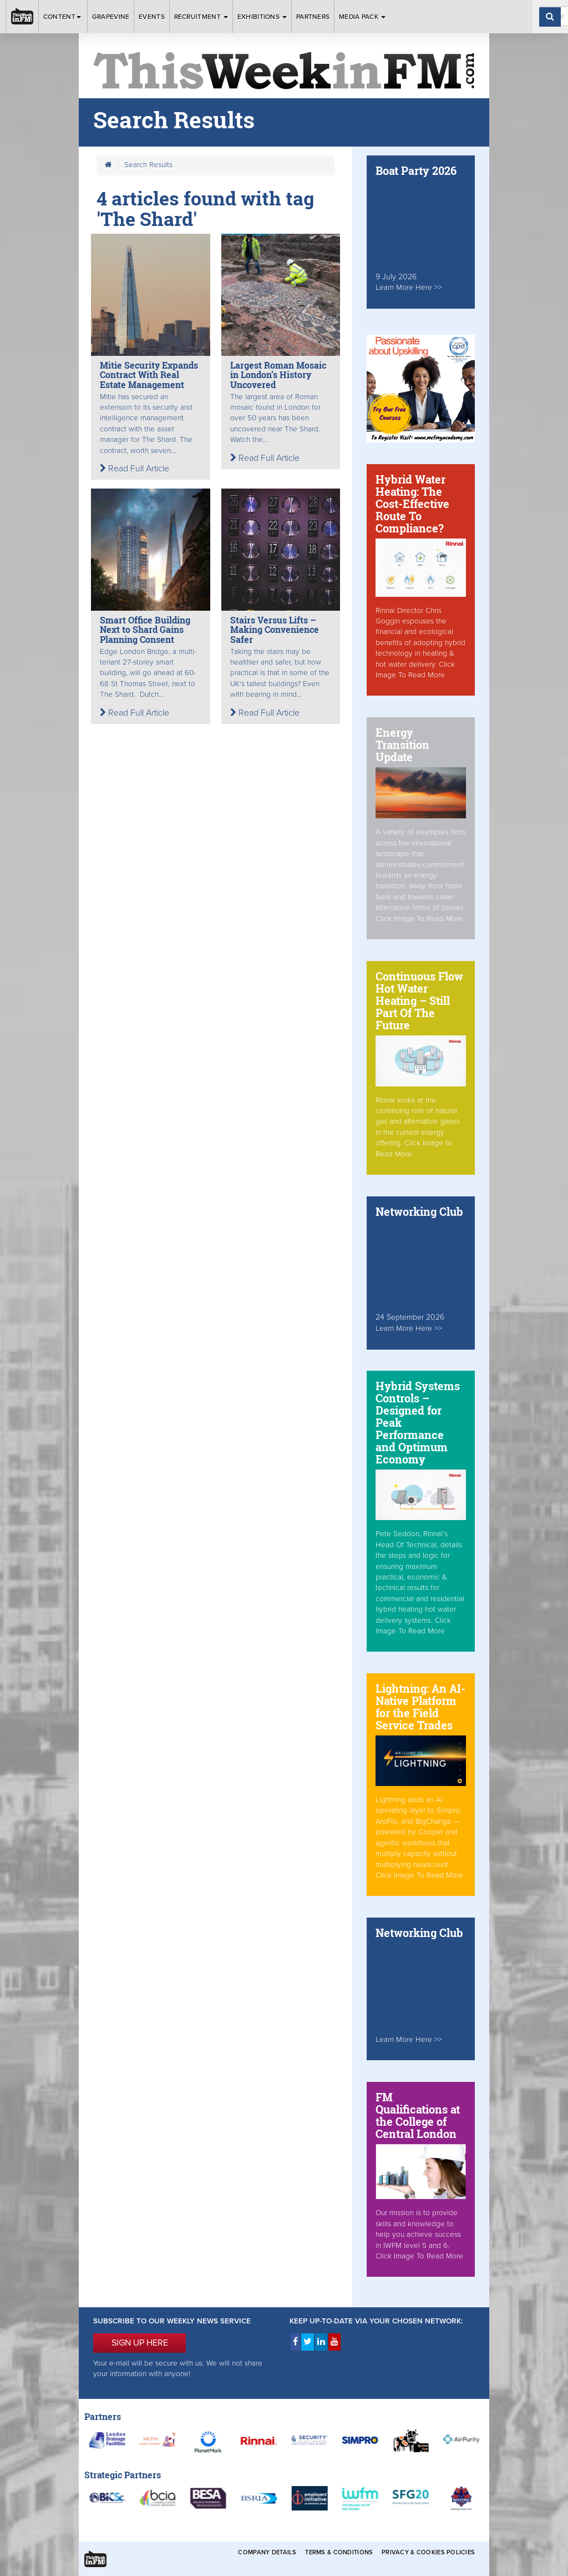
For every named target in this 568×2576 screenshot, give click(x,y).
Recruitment (201, 17)
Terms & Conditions (339, 2552)
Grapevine (111, 17)
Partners (312, 17)
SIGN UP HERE (139, 2342)
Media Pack (362, 17)
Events (152, 17)
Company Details (267, 2552)
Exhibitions (262, 17)
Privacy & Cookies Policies (428, 2552)
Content (63, 17)
